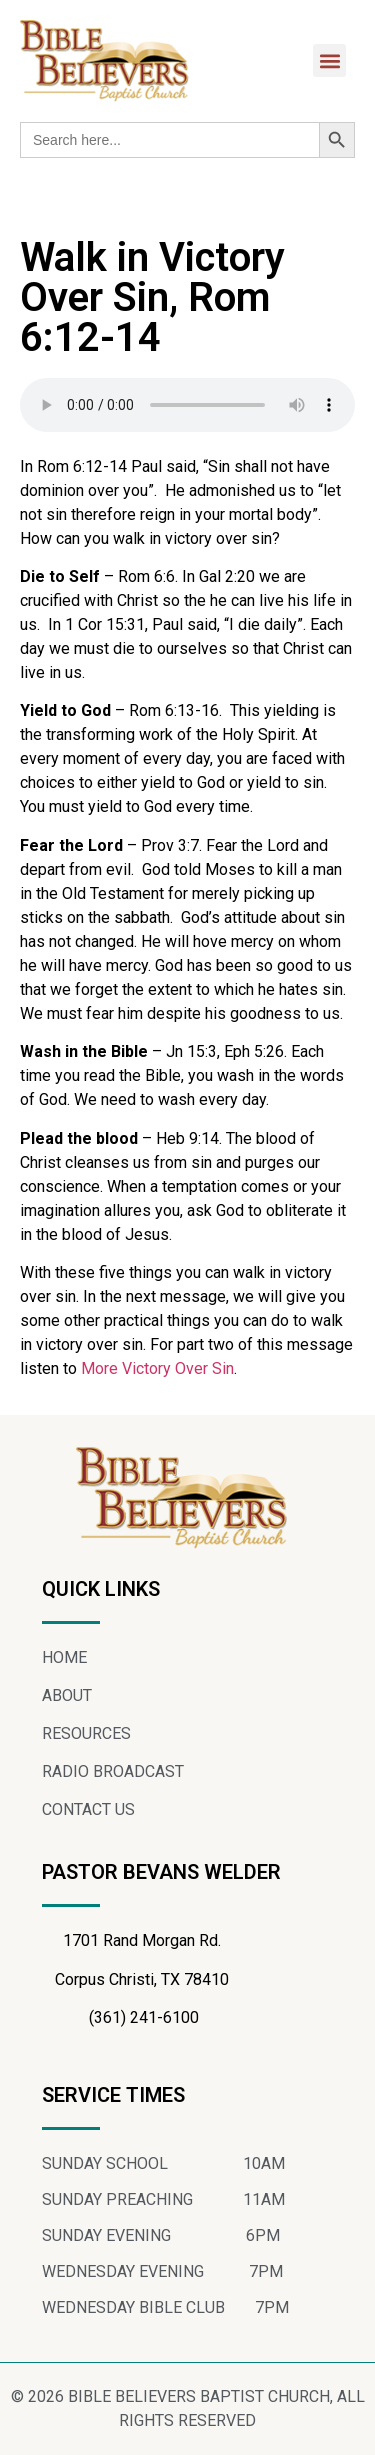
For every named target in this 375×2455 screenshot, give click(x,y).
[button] (329, 60)
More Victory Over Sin (157, 1368)
